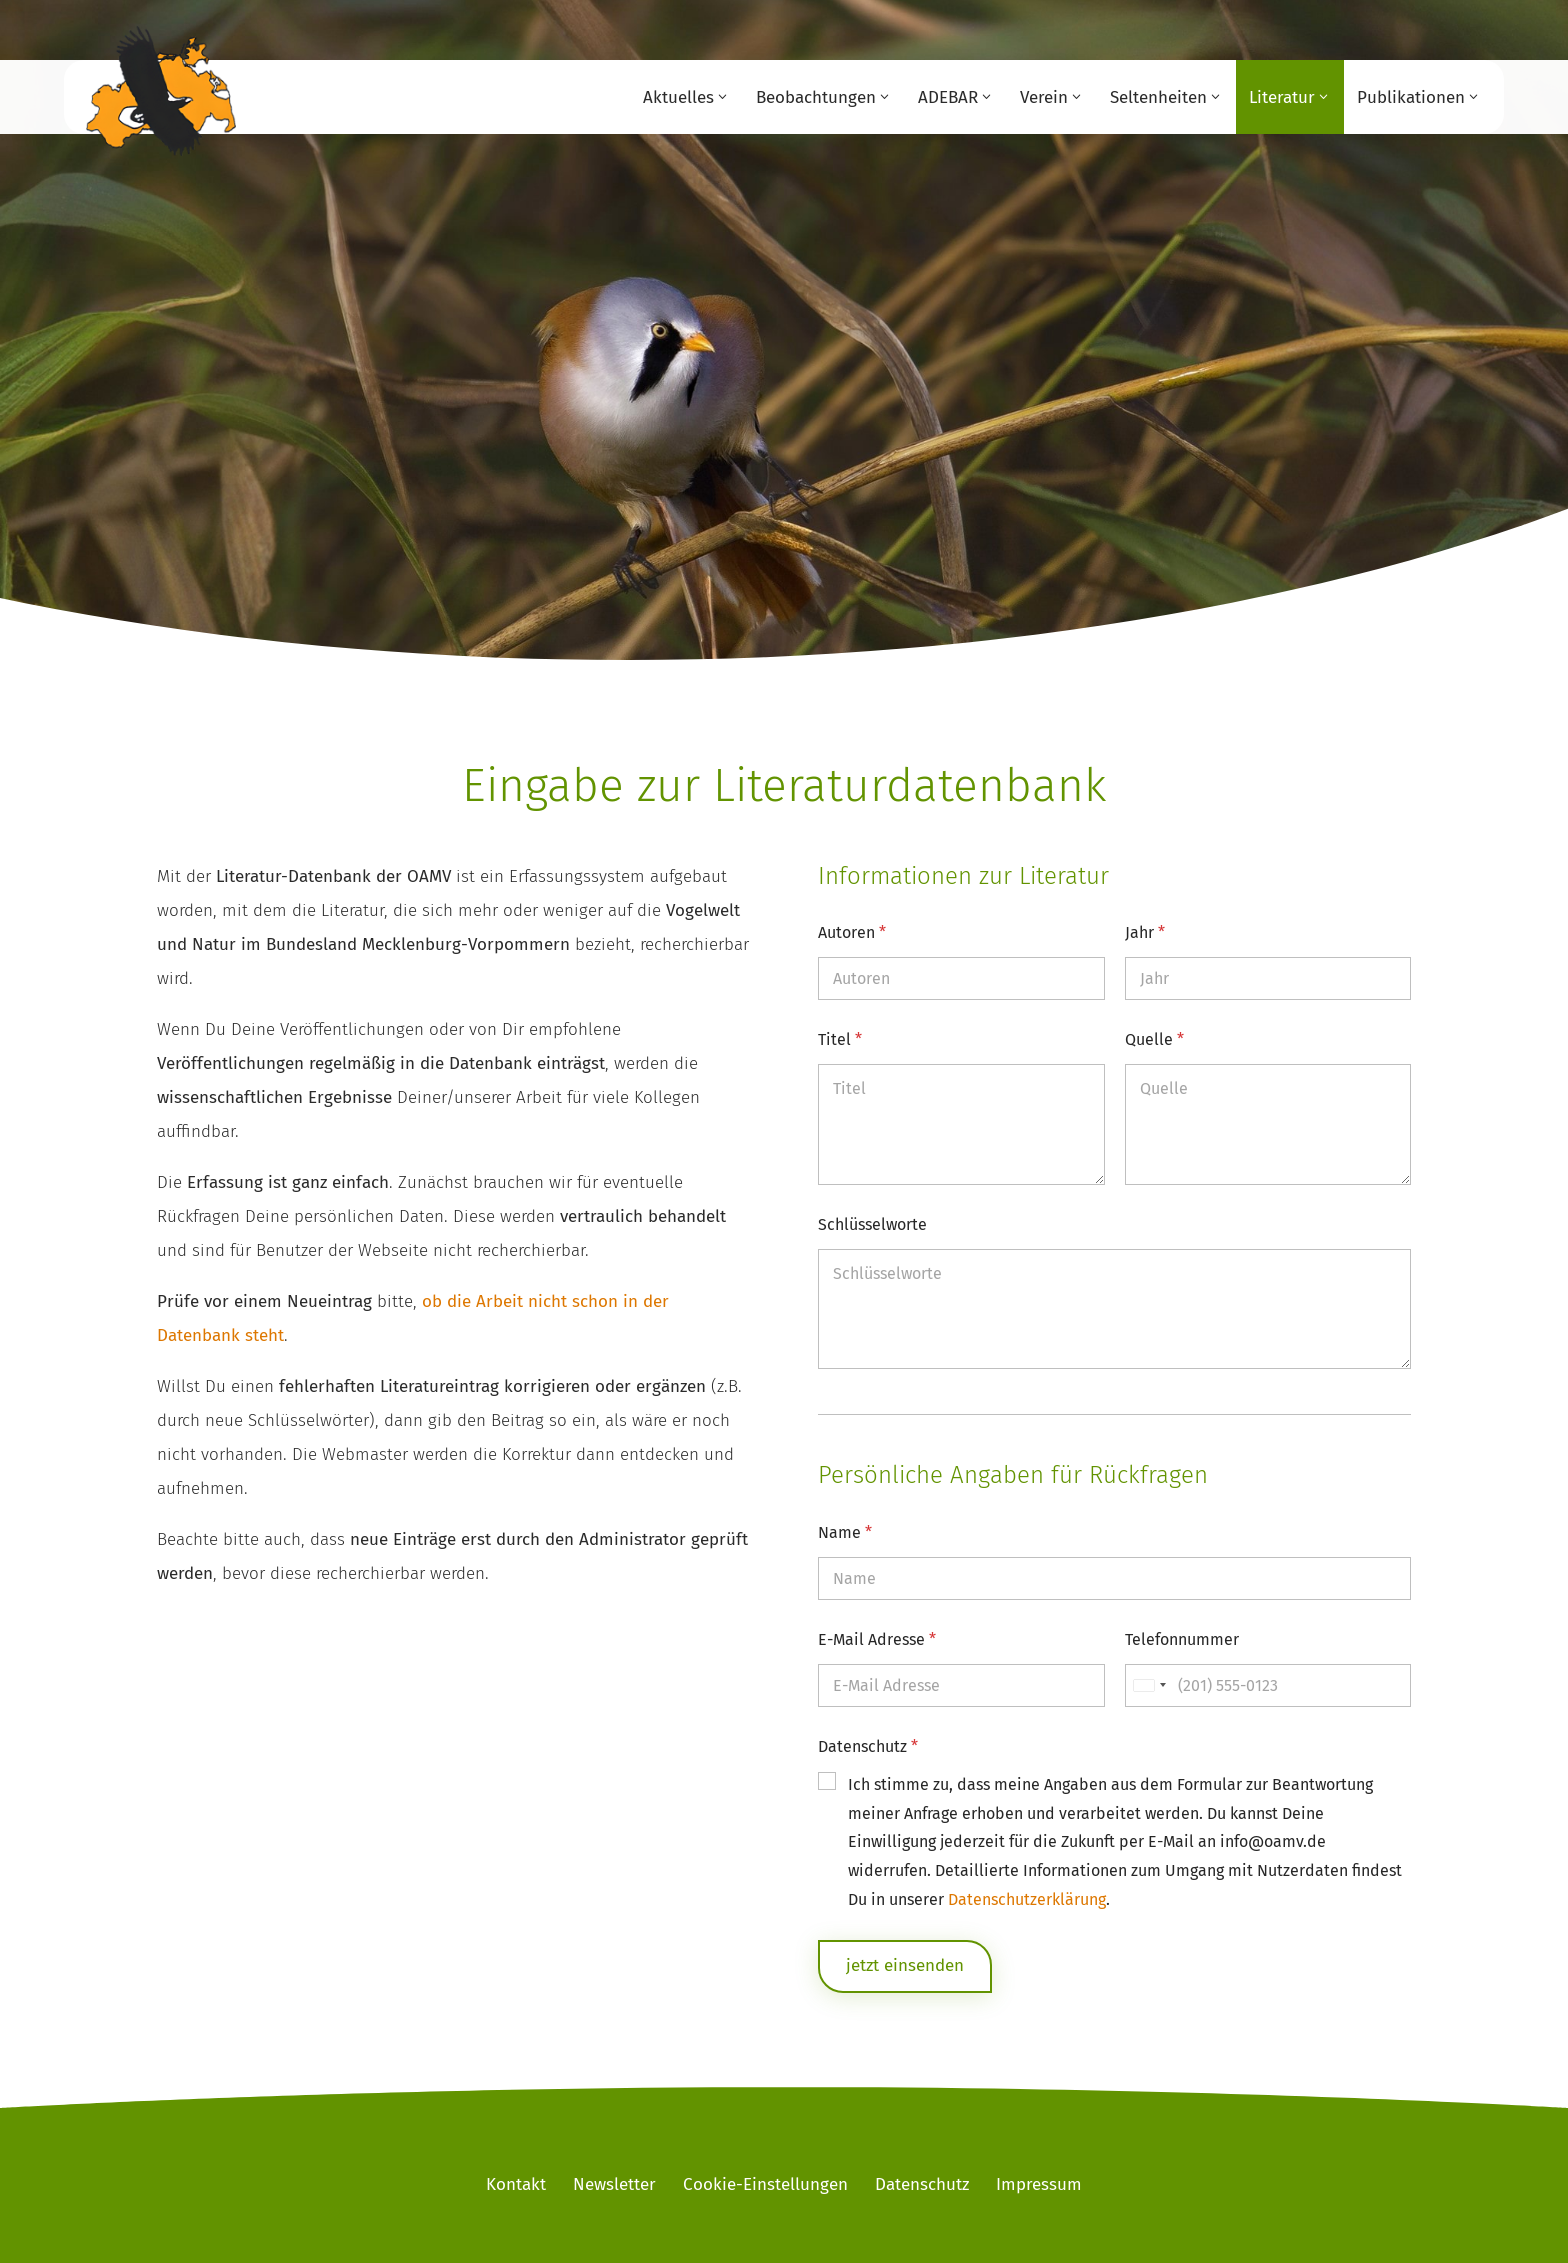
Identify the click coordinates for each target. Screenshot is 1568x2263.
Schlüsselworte (872, 1224)
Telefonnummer (1182, 1639)
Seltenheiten (1158, 97)
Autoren (852, 932)
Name (845, 1532)
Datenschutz (868, 1746)
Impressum (1039, 2184)
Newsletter (614, 2184)
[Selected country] (1149, 1685)
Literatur (1282, 97)
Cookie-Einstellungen (765, 2184)
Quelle (1154, 1039)
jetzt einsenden (905, 1965)
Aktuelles (678, 97)
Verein (1044, 97)
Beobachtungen (816, 97)
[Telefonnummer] (1268, 1685)
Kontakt (516, 2184)
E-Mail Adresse (877, 1639)
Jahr (1145, 932)
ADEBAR (948, 97)
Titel (840, 1039)
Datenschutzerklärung (1027, 1899)
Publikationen (1411, 97)
